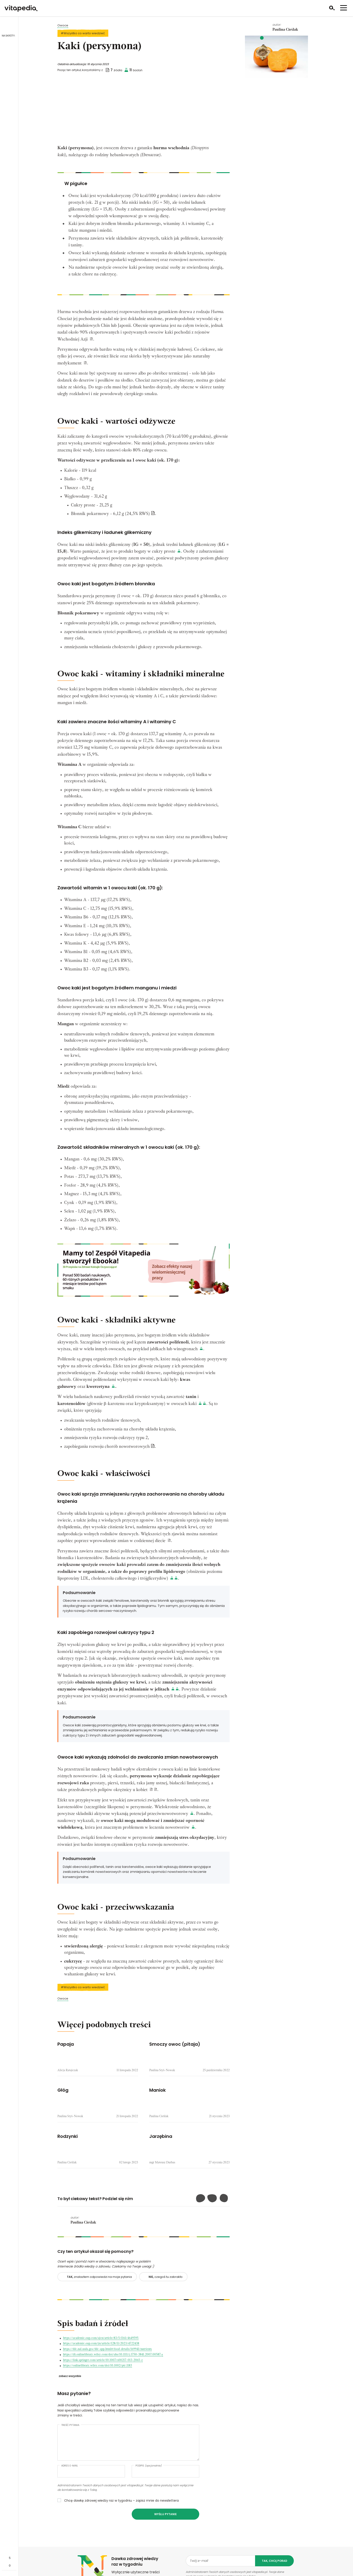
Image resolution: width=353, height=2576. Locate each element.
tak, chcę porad (274, 2561)
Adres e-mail (69, 2465)
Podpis (149, 2465)
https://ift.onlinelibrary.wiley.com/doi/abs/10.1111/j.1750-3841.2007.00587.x (113, 2354)
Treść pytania (70, 2425)
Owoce (62, 25)
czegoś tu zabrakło (166, 2277)
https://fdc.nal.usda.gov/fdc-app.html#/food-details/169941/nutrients (107, 2349)
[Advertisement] (143, 111)
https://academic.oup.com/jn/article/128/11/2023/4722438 (101, 2343)
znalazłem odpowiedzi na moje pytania (99, 2277)
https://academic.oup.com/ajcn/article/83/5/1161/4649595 (100, 2338)
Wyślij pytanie (165, 2514)
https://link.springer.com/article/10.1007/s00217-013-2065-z (103, 2360)
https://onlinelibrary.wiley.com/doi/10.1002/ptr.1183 (97, 2365)
